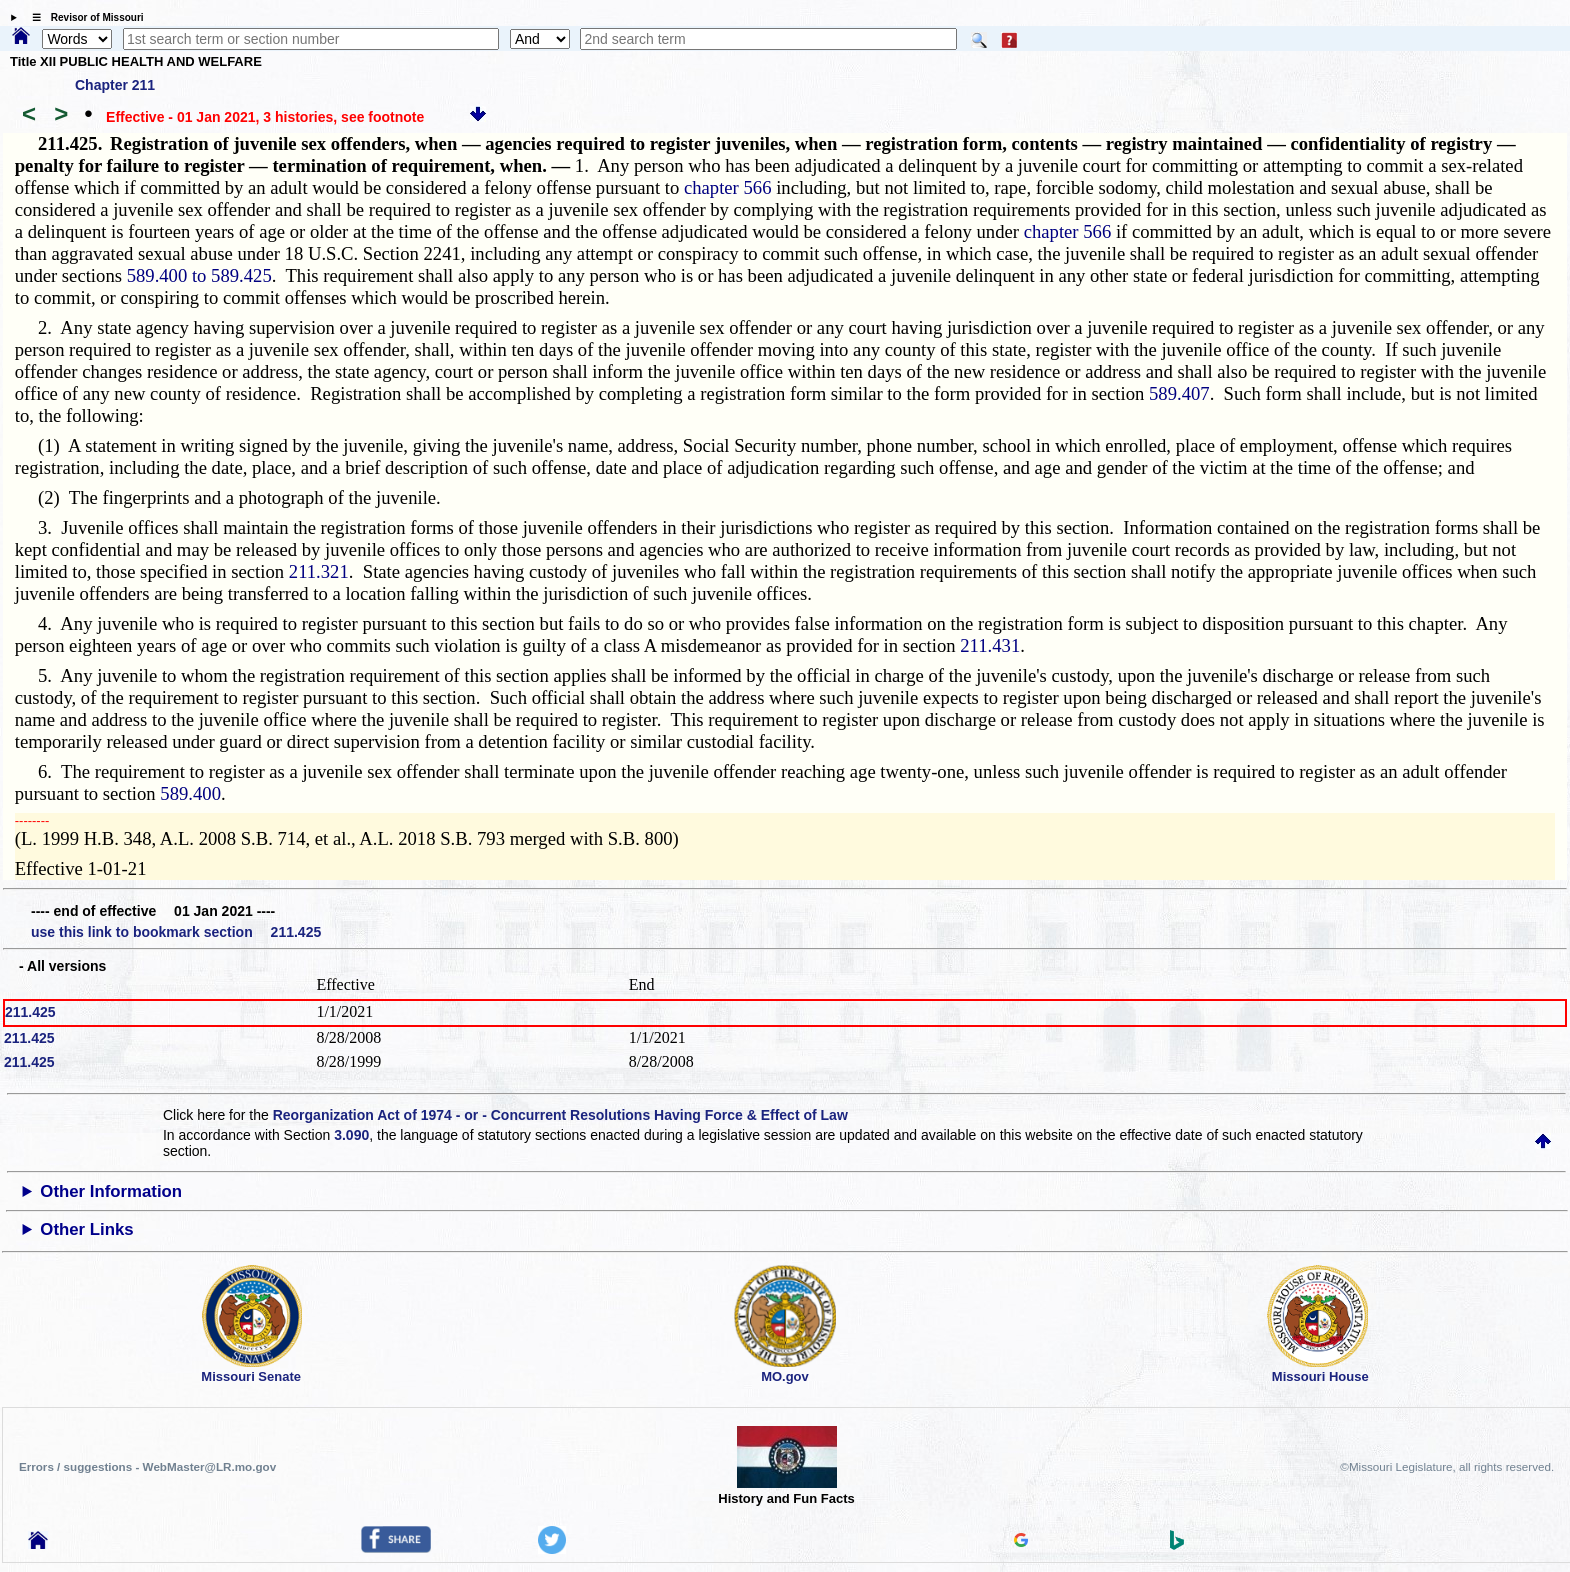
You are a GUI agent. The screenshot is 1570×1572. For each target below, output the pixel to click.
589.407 (1179, 393)
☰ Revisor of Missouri (83, 17)
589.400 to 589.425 (199, 275)
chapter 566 (728, 187)
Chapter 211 (115, 85)
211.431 (990, 645)
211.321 (319, 571)
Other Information (111, 1191)
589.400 (190, 793)
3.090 (351, 1135)
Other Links (86, 1229)
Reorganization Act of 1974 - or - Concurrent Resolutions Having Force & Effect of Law (560, 1115)
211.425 (30, 1012)
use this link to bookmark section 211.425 (176, 932)
